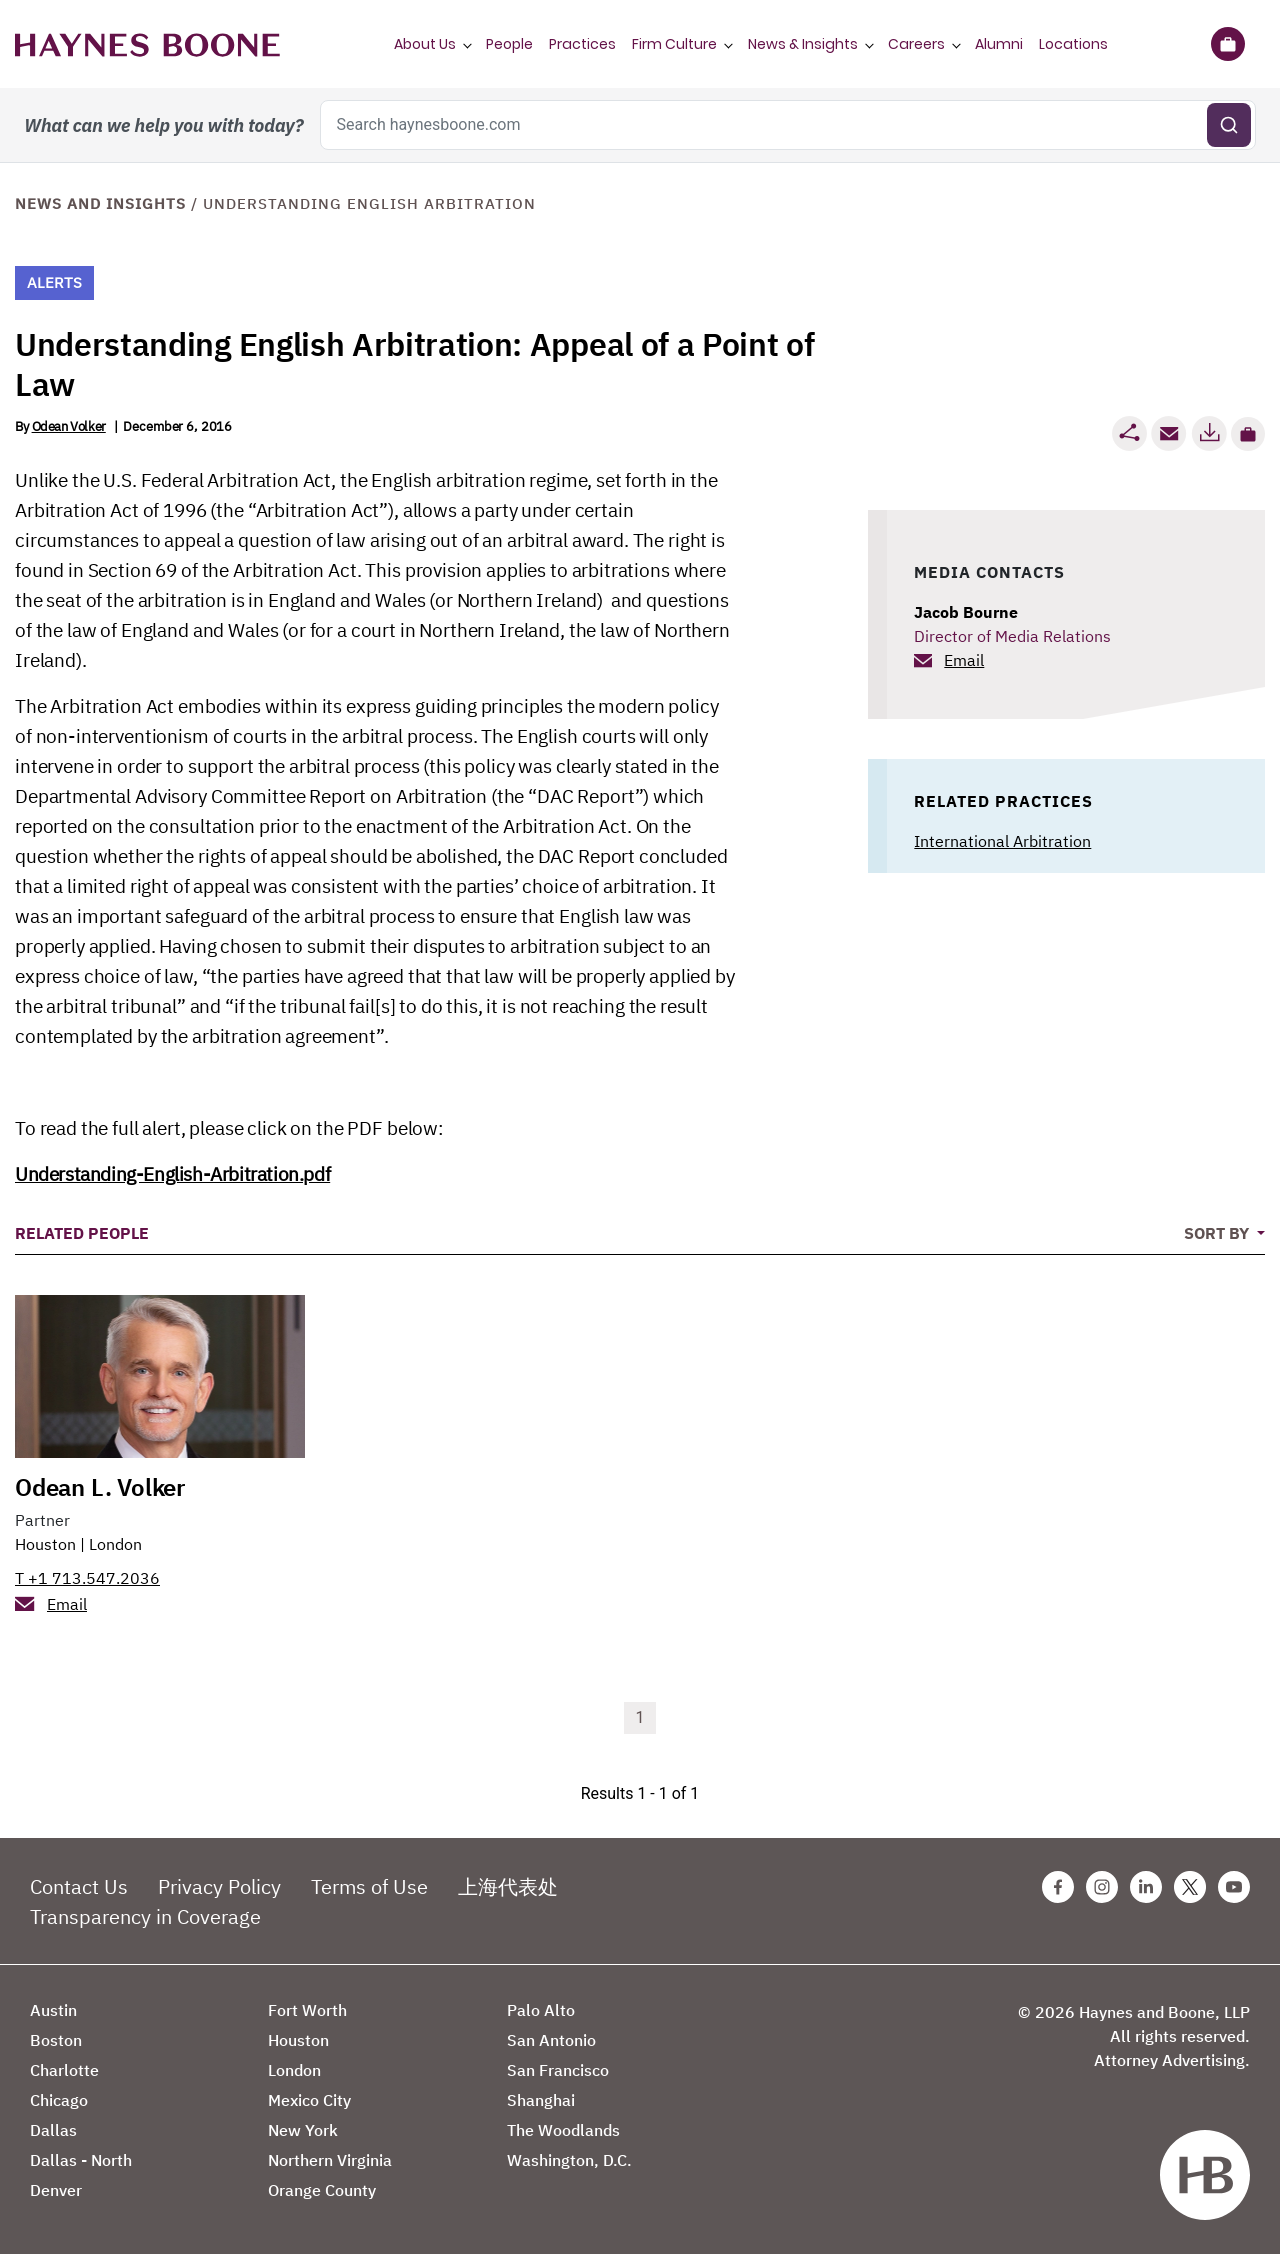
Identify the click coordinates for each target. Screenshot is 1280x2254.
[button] (1248, 434)
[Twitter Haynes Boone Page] (1190, 1887)
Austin (53, 2010)
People (509, 44)
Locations (1073, 44)
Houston (45, 1544)
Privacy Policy (219, 1886)
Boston (56, 2040)
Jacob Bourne (966, 612)
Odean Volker (69, 426)
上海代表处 (508, 1886)
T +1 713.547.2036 (87, 1578)
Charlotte (64, 2070)
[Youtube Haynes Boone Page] (1234, 1887)
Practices (582, 44)
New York (303, 2130)
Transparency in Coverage (145, 1916)
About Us (425, 44)
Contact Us (79, 1886)
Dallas (53, 2130)
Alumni (999, 44)
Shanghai (541, 2100)
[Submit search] (1229, 125)
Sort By (1218, 1233)
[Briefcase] (1227, 44)
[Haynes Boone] (147, 44)
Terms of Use (369, 1886)
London (115, 1544)
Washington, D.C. (569, 2160)
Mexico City (309, 2100)
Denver (56, 2190)
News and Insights (100, 203)
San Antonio (551, 2040)
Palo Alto (541, 2010)
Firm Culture (674, 44)
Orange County (322, 2190)
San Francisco (558, 2070)
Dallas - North (81, 2160)
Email (964, 660)
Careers (916, 44)
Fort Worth (307, 2010)
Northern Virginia (330, 2160)
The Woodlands (563, 2130)
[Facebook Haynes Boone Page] (1058, 1887)
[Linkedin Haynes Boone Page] (1146, 1887)
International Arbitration (1002, 841)
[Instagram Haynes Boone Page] (1102, 1887)
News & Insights (803, 44)
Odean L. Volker (100, 1487)
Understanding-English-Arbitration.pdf (172, 1174)
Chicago (59, 2100)
